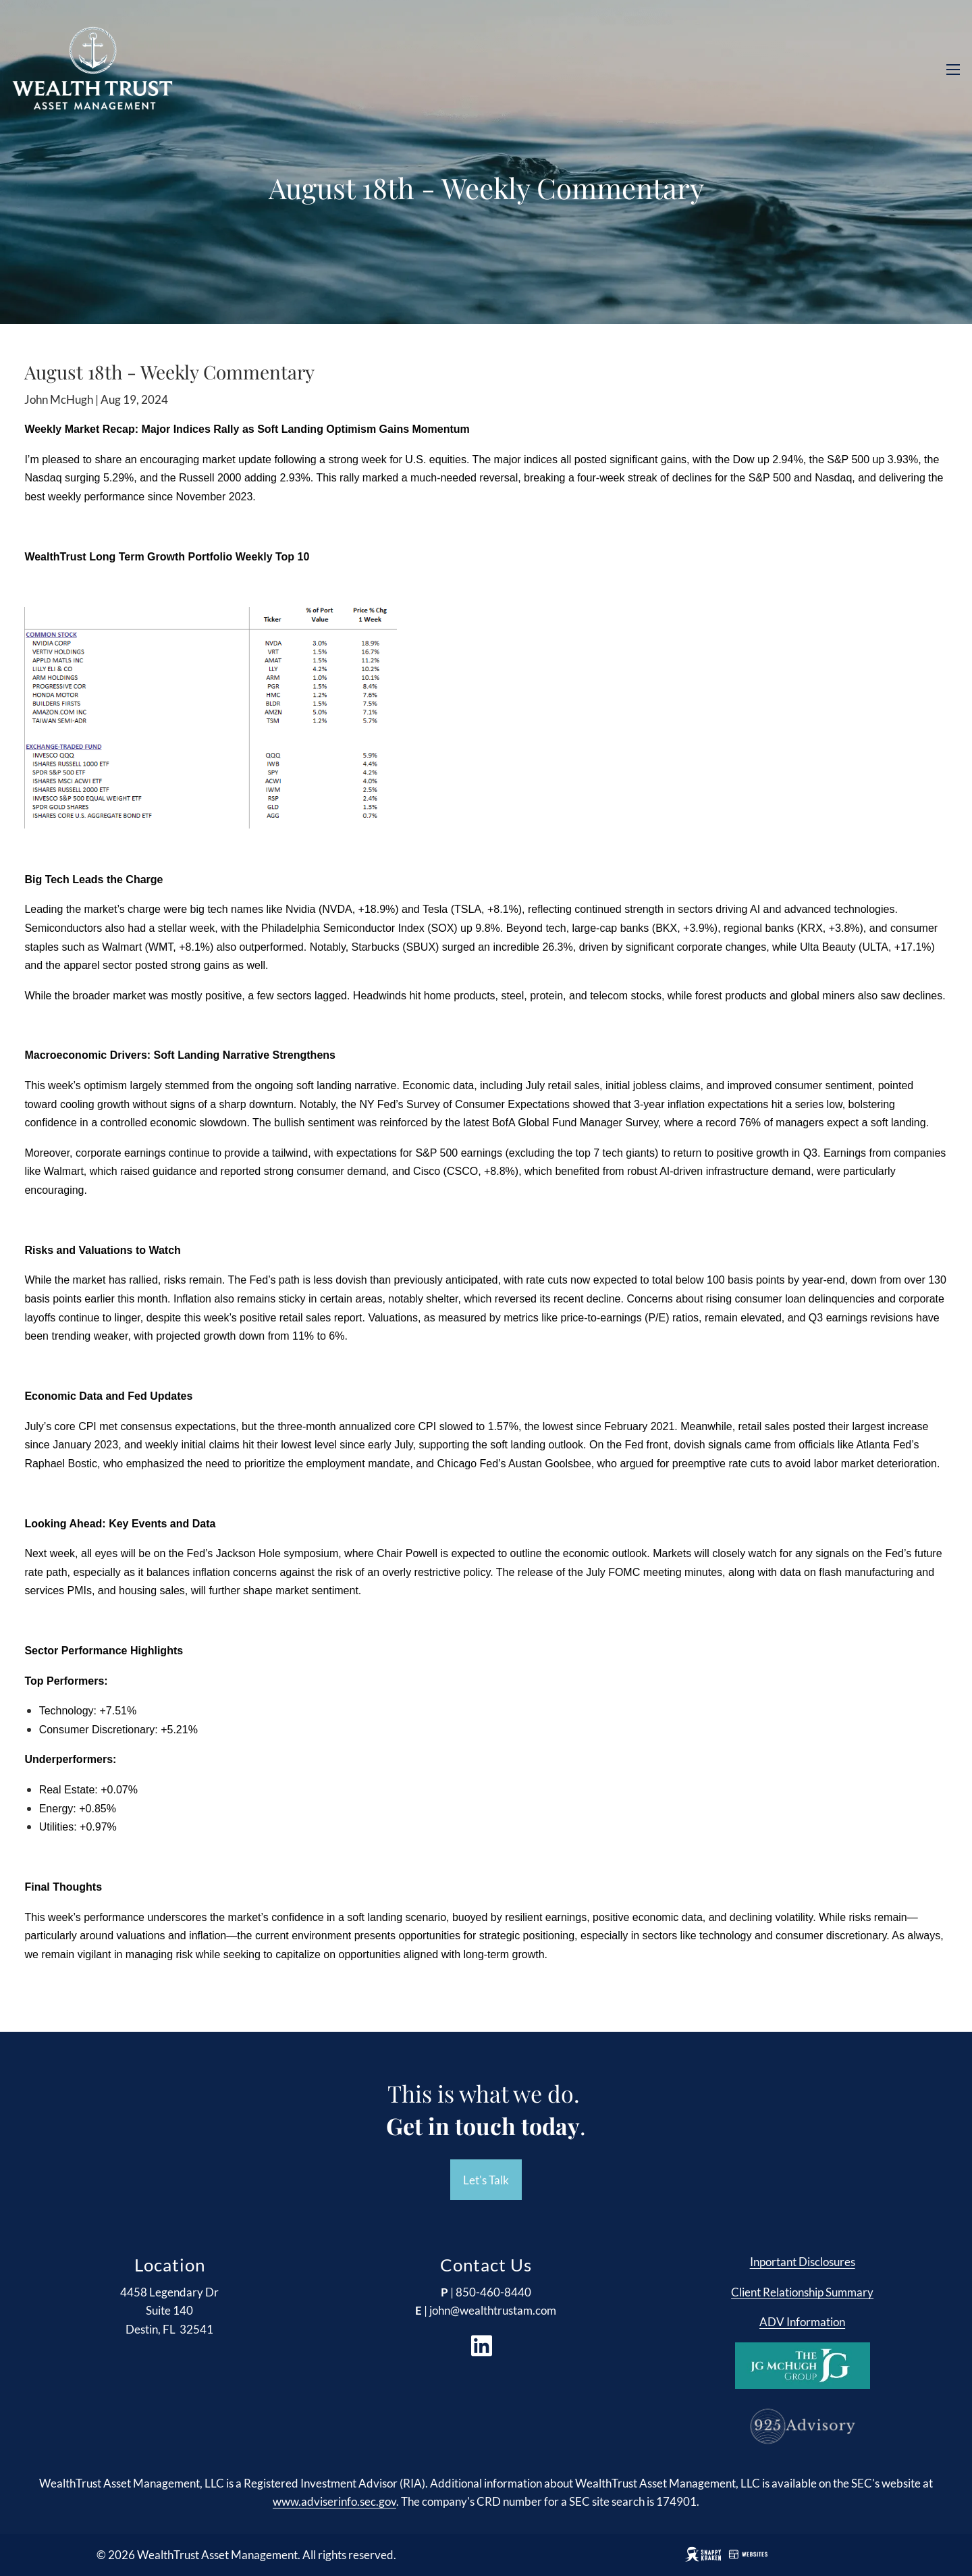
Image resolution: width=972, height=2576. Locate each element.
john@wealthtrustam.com (492, 2311)
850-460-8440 (493, 2292)
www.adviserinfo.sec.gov (334, 2502)
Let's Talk (486, 2180)
